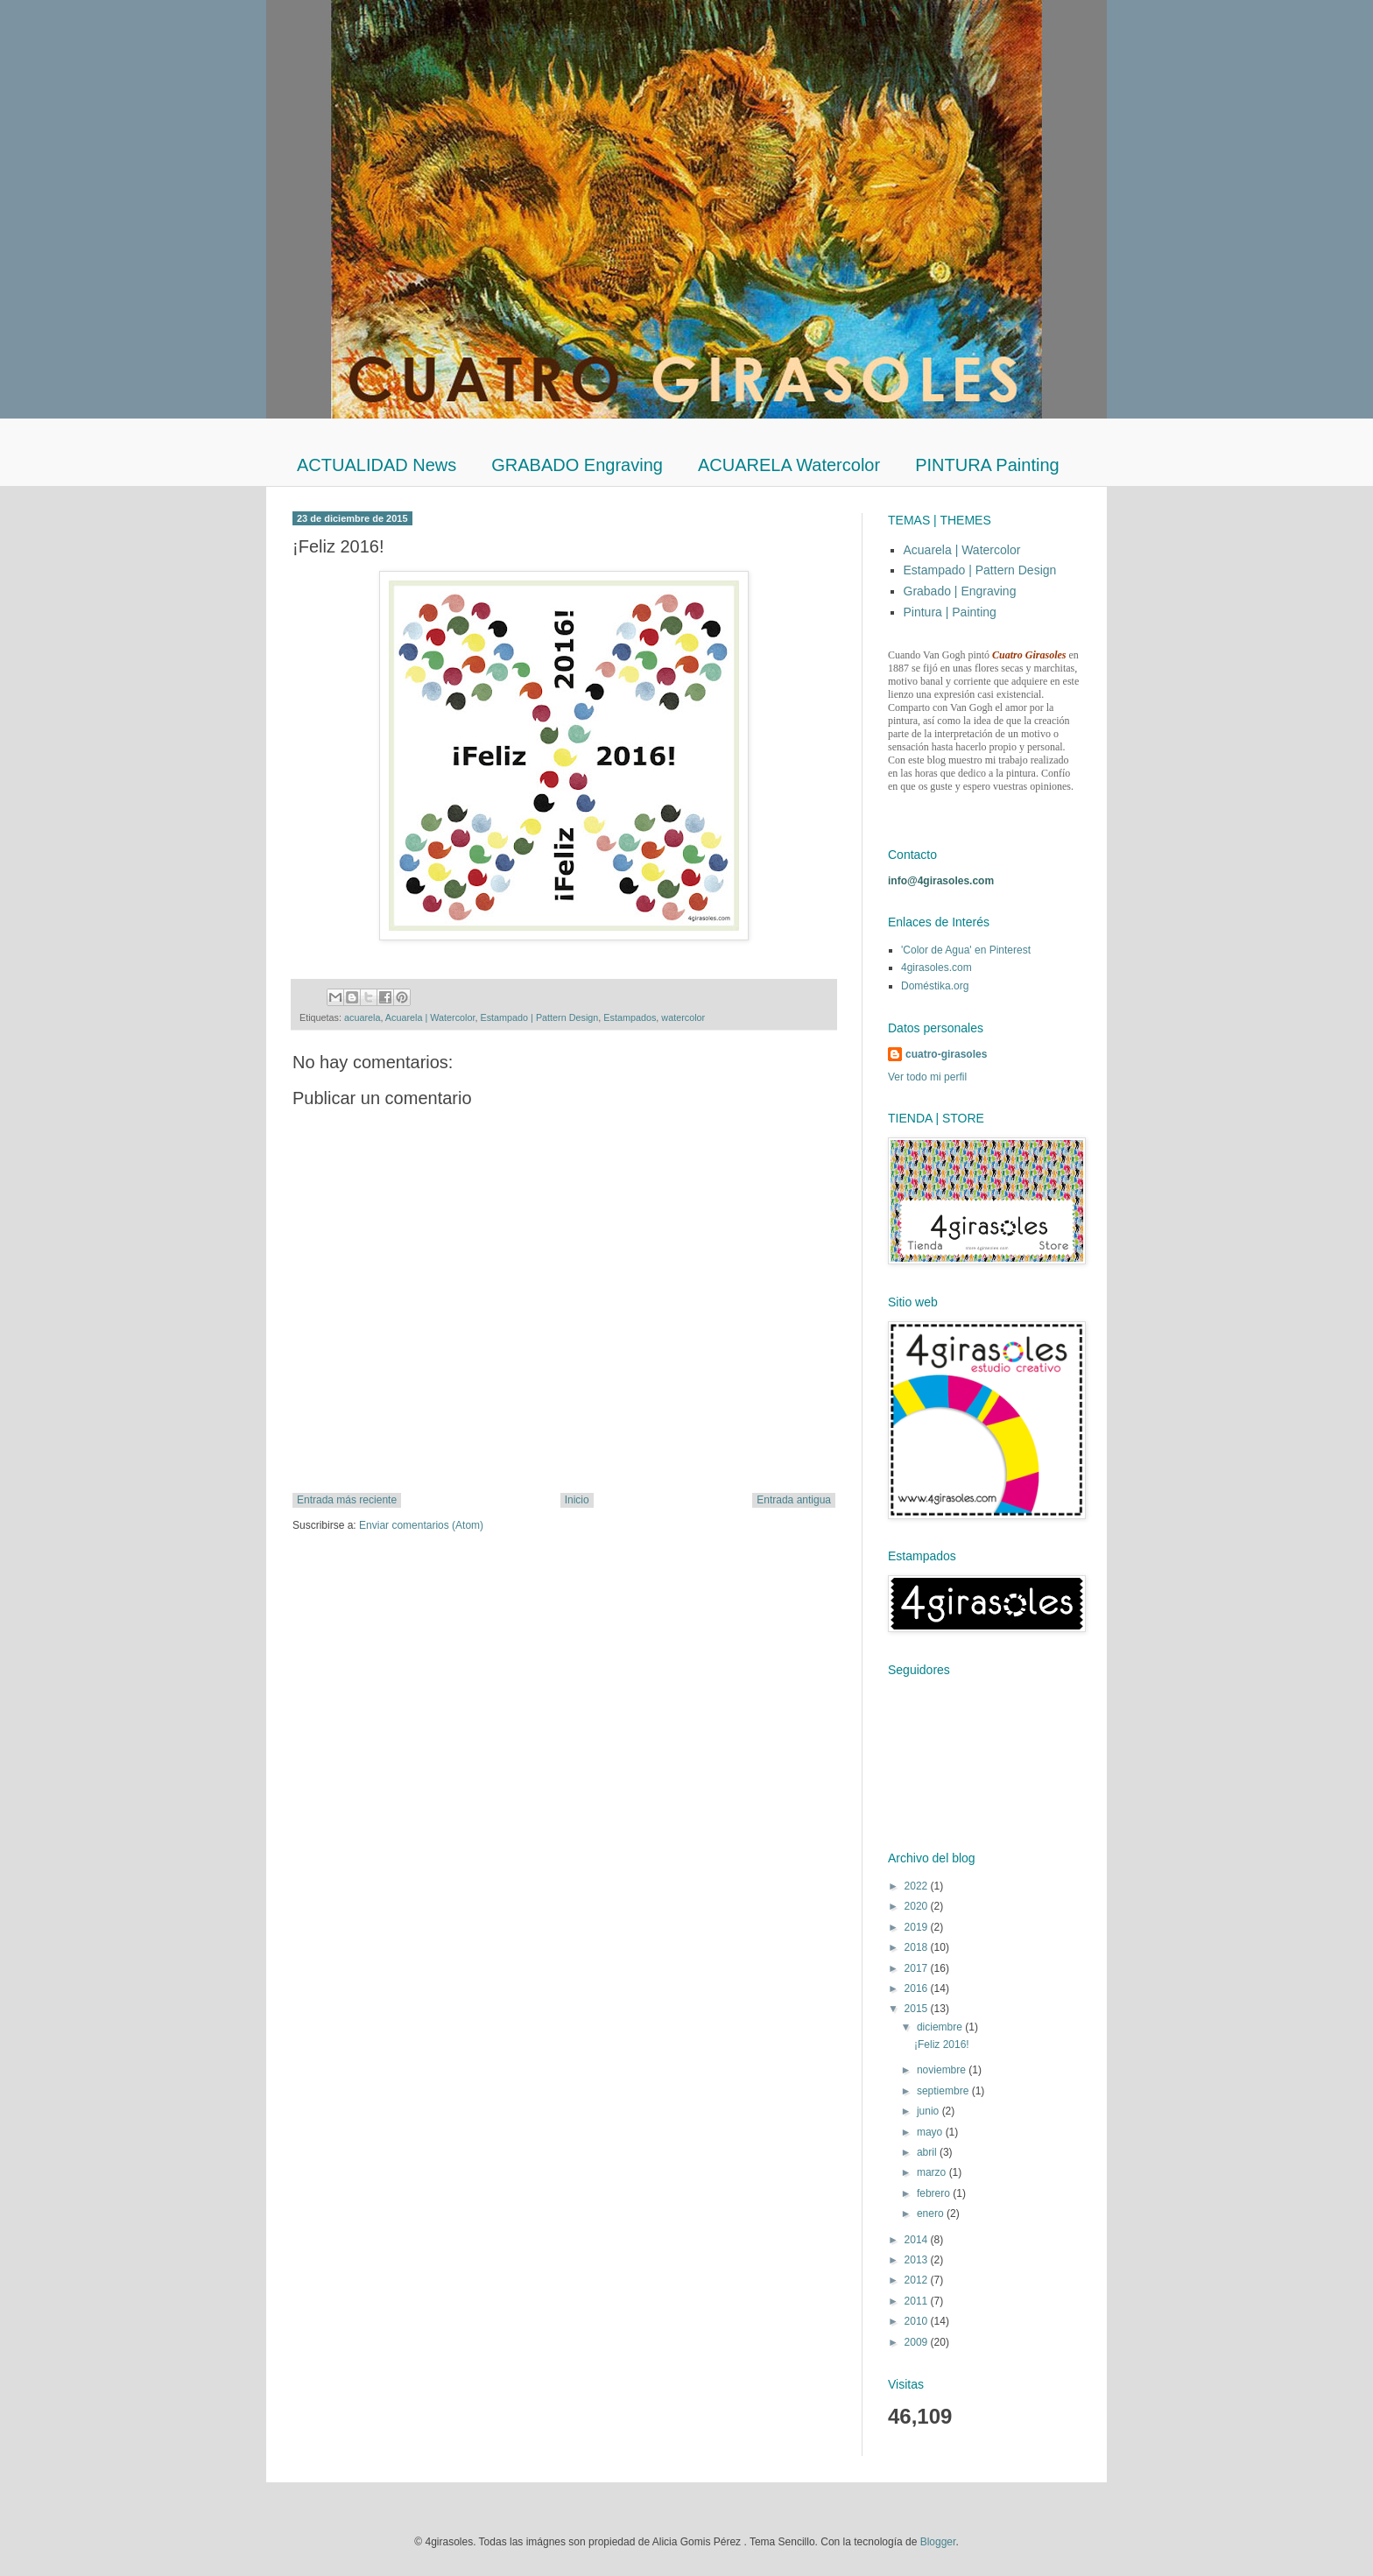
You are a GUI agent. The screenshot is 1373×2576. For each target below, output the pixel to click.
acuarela (362, 1017)
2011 (918, 2301)
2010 (918, 2321)
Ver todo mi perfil (927, 1077)
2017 (918, 1968)
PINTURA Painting (987, 465)
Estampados (629, 1017)
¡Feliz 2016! (941, 2044)
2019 (918, 1927)
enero (932, 2213)
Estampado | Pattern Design (539, 1017)
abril (928, 2152)
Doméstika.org (934, 986)
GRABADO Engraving (577, 465)
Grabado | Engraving (960, 591)
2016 (918, 1988)
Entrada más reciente (347, 1500)
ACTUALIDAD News (376, 465)
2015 (918, 2008)
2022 (918, 1886)
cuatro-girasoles (946, 1054)
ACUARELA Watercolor (789, 465)
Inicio (577, 1500)
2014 (918, 2240)
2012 (918, 2280)
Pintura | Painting (950, 612)
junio (929, 2111)
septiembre (944, 2091)
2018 (918, 1947)
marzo (933, 2172)
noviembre (942, 2070)
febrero (935, 2193)
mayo (931, 2132)
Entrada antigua (794, 1500)
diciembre (941, 2027)
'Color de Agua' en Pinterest (966, 950)
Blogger (938, 2542)
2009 (918, 2342)
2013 (918, 2260)
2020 (918, 1906)
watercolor (683, 1017)
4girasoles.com (936, 967)
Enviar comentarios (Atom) (421, 1525)
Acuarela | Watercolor (430, 1017)
